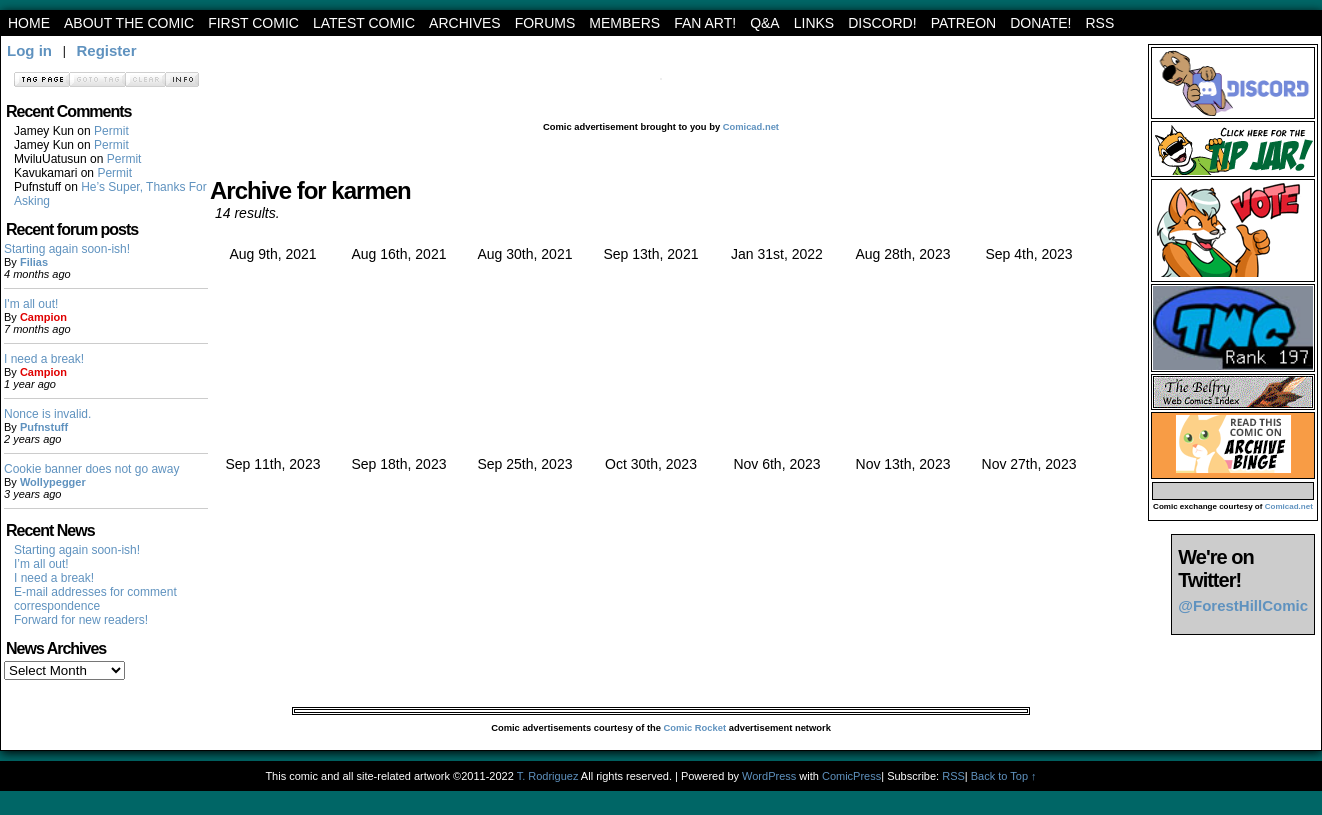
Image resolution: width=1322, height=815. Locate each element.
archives (465, 23)
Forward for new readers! (81, 620)
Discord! (882, 23)
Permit (111, 131)
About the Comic (129, 23)
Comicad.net (751, 127)
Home (29, 23)
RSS (1099, 23)
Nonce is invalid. (47, 414)
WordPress (769, 776)
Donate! (1040, 23)
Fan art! (705, 23)
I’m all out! (41, 564)
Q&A (765, 23)
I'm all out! (31, 304)
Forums (545, 23)
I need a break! (44, 359)
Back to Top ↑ (1004, 776)
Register (106, 50)
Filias (34, 262)
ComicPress (851, 776)
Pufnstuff (44, 427)
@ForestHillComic (1243, 605)
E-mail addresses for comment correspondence (95, 599)
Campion (43, 317)
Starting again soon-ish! (67, 249)
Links (814, 23)
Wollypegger (53, 482)
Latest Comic (364, 23)
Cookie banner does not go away (91, 469)
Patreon (964, 23)
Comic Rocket (695, 728)
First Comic (253, 23)
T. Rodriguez (548, 776)
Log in (29, 50)
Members (624, 23)
